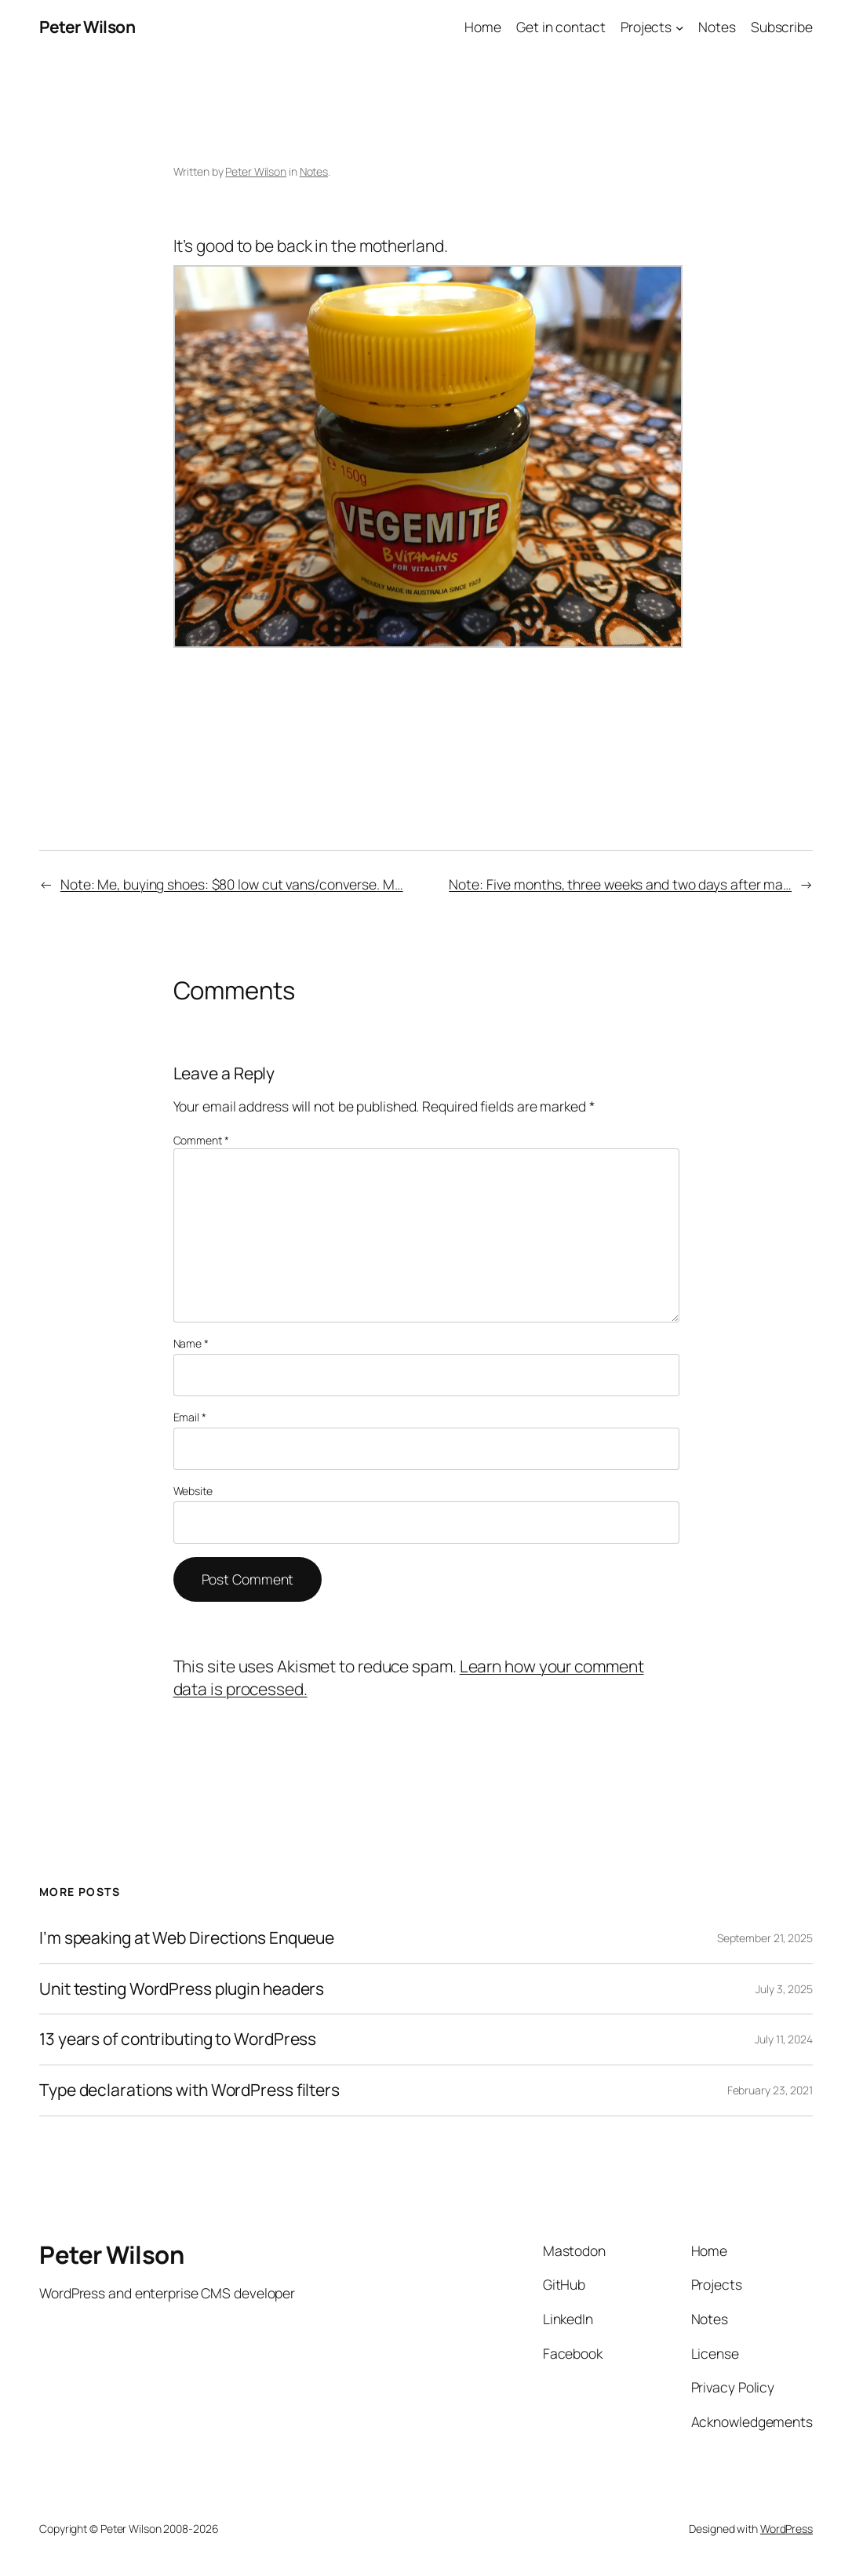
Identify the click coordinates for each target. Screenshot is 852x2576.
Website (193, 1490)
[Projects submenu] (679, 27)
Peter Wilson (87, 27)
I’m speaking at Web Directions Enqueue (186, 1938)
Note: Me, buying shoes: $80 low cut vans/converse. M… (231, 884)
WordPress (786, 2528)
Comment (201, 1140)
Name (191, 1343)
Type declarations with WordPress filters (189, 2090)
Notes (314, 171)
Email (189, 1417)
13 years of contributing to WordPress (177, 2039)
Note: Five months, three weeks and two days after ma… (620, 884)
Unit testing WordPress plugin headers (181, 1989)
